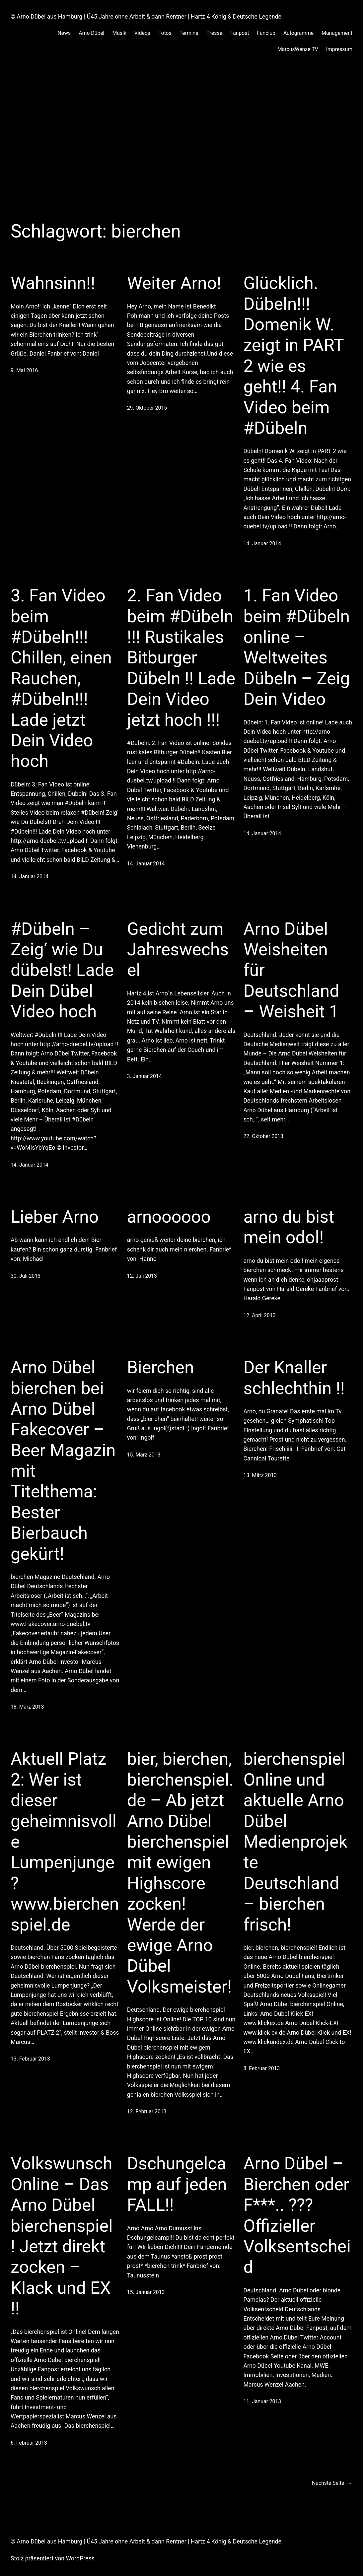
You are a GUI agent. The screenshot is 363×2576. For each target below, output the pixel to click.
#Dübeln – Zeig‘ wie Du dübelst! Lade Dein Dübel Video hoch (62, 970)
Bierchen (160, 1367)
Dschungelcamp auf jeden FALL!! (177, 2184)
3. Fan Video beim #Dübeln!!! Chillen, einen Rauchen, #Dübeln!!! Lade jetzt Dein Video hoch (61, 678)
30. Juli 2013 (25, 1276)
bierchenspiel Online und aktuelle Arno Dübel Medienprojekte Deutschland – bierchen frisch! (295, 1841)
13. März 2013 (260, 1475)
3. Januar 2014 (144, 1076)
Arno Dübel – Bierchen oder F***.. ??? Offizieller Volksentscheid (297, 2215)
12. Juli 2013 (142, 1276)
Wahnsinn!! (53, 283)
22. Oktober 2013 (263, 1136)
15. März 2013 (144, 1455)
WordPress (80, 2558)
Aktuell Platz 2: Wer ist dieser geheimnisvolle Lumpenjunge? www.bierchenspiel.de (65, 1841)
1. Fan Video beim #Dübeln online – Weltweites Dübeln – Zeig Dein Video (296, 647)
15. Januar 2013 (146, 2292)
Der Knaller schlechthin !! (294, 1377)
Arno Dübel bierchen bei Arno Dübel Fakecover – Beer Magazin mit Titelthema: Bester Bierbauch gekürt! (63, 1460)
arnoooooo (169, 1217)
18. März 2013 (27, 1707)
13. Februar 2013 (30, 2059)
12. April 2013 (259, 1315)
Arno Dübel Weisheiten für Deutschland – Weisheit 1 (291, 970)
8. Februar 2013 (261, 2068)
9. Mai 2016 (24, 370)
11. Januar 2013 (262, 2401)
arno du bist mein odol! (288, 1227)
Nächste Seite (332, 2483)
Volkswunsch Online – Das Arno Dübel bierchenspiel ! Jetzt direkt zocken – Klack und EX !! (62, 2236)
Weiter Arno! (174, 283)
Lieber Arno (55, 1217)
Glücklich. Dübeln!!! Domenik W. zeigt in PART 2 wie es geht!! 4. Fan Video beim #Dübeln (293, 355)
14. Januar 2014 (262, 543)
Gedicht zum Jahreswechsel (178, 950)
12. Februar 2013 (147, 2111)
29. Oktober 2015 (147, 408)
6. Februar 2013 (29, 2443)
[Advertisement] (181, 136)
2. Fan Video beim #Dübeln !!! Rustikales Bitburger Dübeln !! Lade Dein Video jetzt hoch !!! (181, 657)
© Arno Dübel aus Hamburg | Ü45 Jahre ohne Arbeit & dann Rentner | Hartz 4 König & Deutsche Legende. (147, 16)
